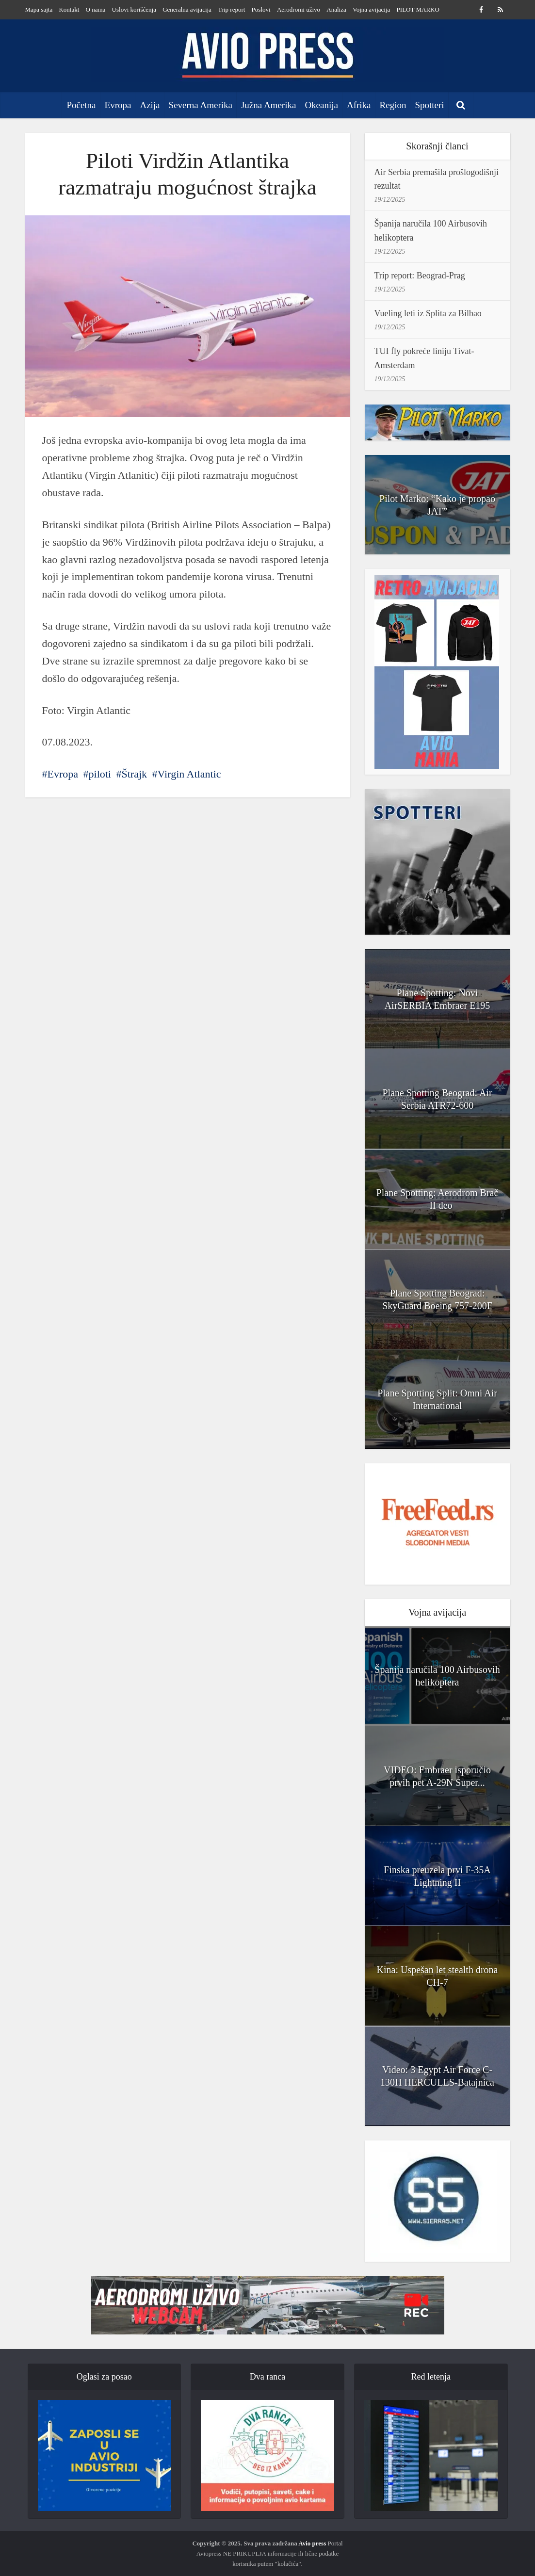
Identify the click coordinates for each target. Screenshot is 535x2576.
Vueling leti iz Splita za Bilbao (428, 313)
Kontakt (69, 9)
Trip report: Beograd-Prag (419, 275)
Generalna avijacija (186, 9)
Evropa (118, 105)
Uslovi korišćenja (134, 9)
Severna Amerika (200, 105)
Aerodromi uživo (298, 9)
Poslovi (261, 9)
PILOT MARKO (418, 9)
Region (393, 105)
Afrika (359, 105)
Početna (81, 105)
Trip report (231, 9)
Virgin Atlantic (189, 774)
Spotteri (429, 105)
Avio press (312, 2543)
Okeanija (321, 105)
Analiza (336, 9)
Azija (150, 105)
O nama (96, 9)
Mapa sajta (39, 9)
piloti (100, 774)
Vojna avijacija (371, 9)
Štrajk (134, 774)
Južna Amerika (268, 105)
